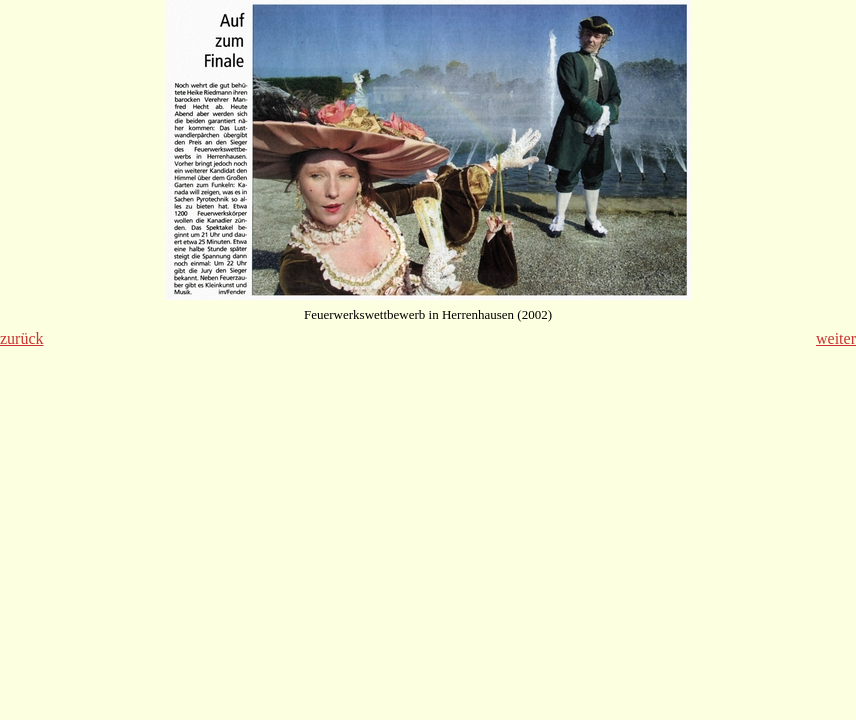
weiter (836, 338)
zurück (22, 338)
